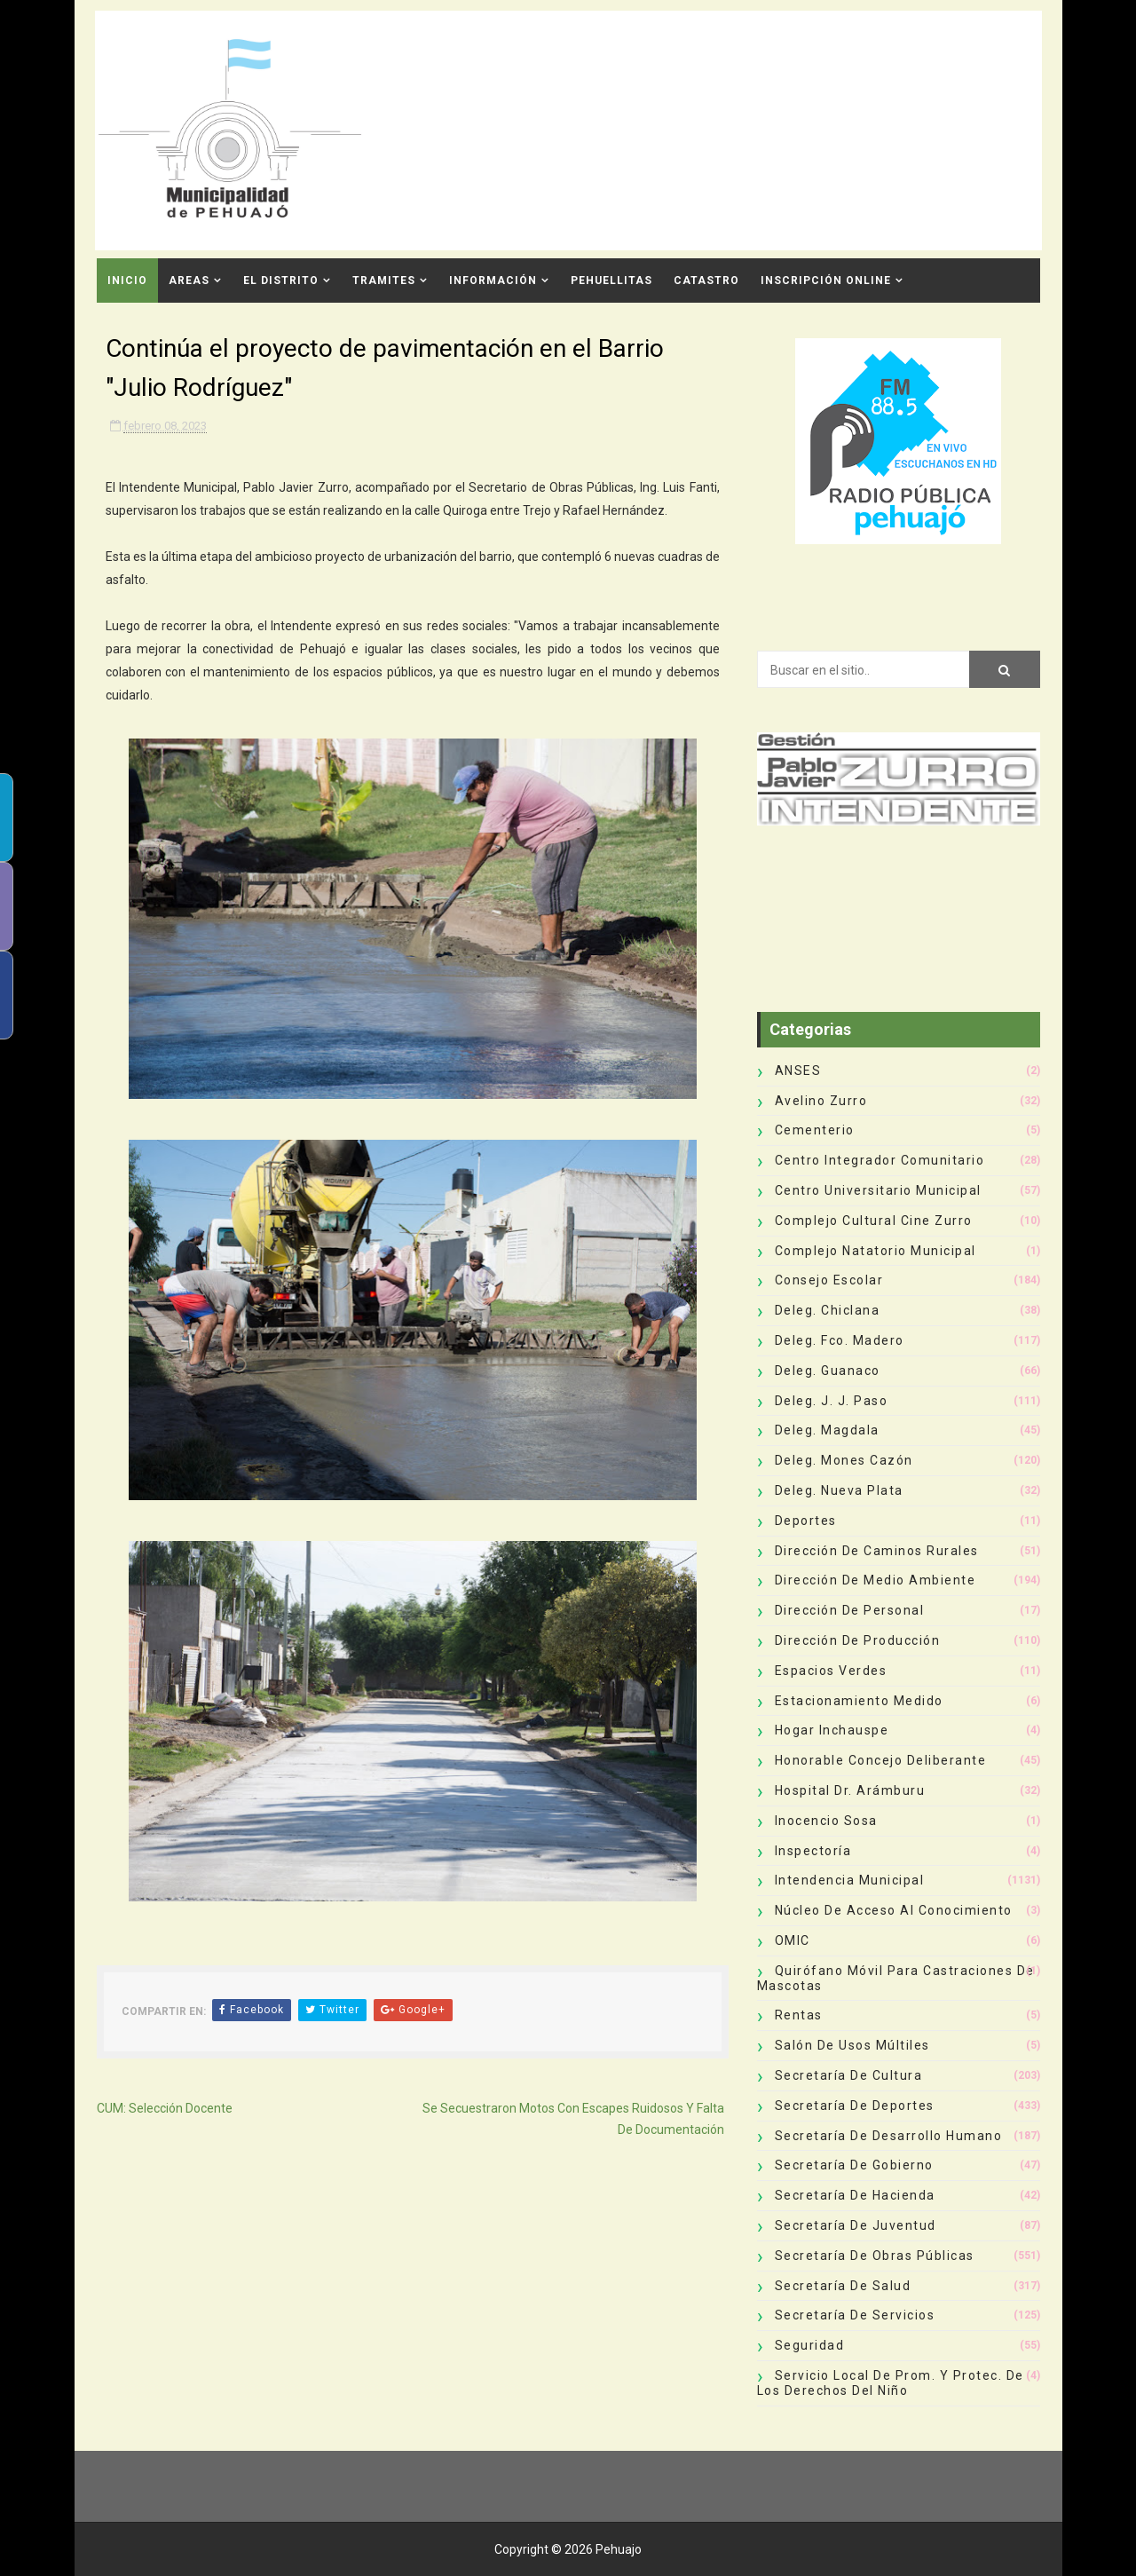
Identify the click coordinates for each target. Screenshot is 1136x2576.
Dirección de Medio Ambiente (875, 1580)
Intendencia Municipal (850, 1880)
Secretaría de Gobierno (854, 2165)
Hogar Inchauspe (832, 1730)
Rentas (799, 2015)
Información (493, 280)
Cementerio (815, 1130)
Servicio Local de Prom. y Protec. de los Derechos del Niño (890, 2383)
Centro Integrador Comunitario (880, 1160)
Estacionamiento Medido (859, 1701)
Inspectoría (813, 1851)
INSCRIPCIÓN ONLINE (826, 280)
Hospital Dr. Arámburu (850, 1790)
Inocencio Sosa (826, 1820)
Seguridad (810, 2345)
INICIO (127, 280)
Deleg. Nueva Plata (839, 1490)
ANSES (798, 1070)
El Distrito (281, 280)
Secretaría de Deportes (855, 2105)
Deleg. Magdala (827, 1430)
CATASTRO (706, 280)
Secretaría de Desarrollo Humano (889, 2136)
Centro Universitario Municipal (878, 1190)
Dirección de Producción (858, 1640)
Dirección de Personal (850, 1610)
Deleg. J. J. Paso (831, 1401)
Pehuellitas (611, 280)
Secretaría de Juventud (855, 2225)
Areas (189, 280)
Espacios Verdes (831, 1670)
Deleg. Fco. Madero (839, 1340)
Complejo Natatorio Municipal (875, 1251)
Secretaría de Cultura (849, 2075)
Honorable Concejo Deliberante (881, 1760)
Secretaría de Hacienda (855, 2195)
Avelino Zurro (821, 1101)
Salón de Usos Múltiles (852, 2045)
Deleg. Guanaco (827, 1370)
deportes (806, 1520)
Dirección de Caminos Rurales (877, 1551)
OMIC (792, 1940)
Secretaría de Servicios (855, 2315)
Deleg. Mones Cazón (844, 1460)
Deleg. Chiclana (827, 1310)
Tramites (383, 280)
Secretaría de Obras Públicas (874, 2255)
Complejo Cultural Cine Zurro (874, 1220)
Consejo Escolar (829, 1280)
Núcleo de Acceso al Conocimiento (894, 1910)
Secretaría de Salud (843, 2286)
